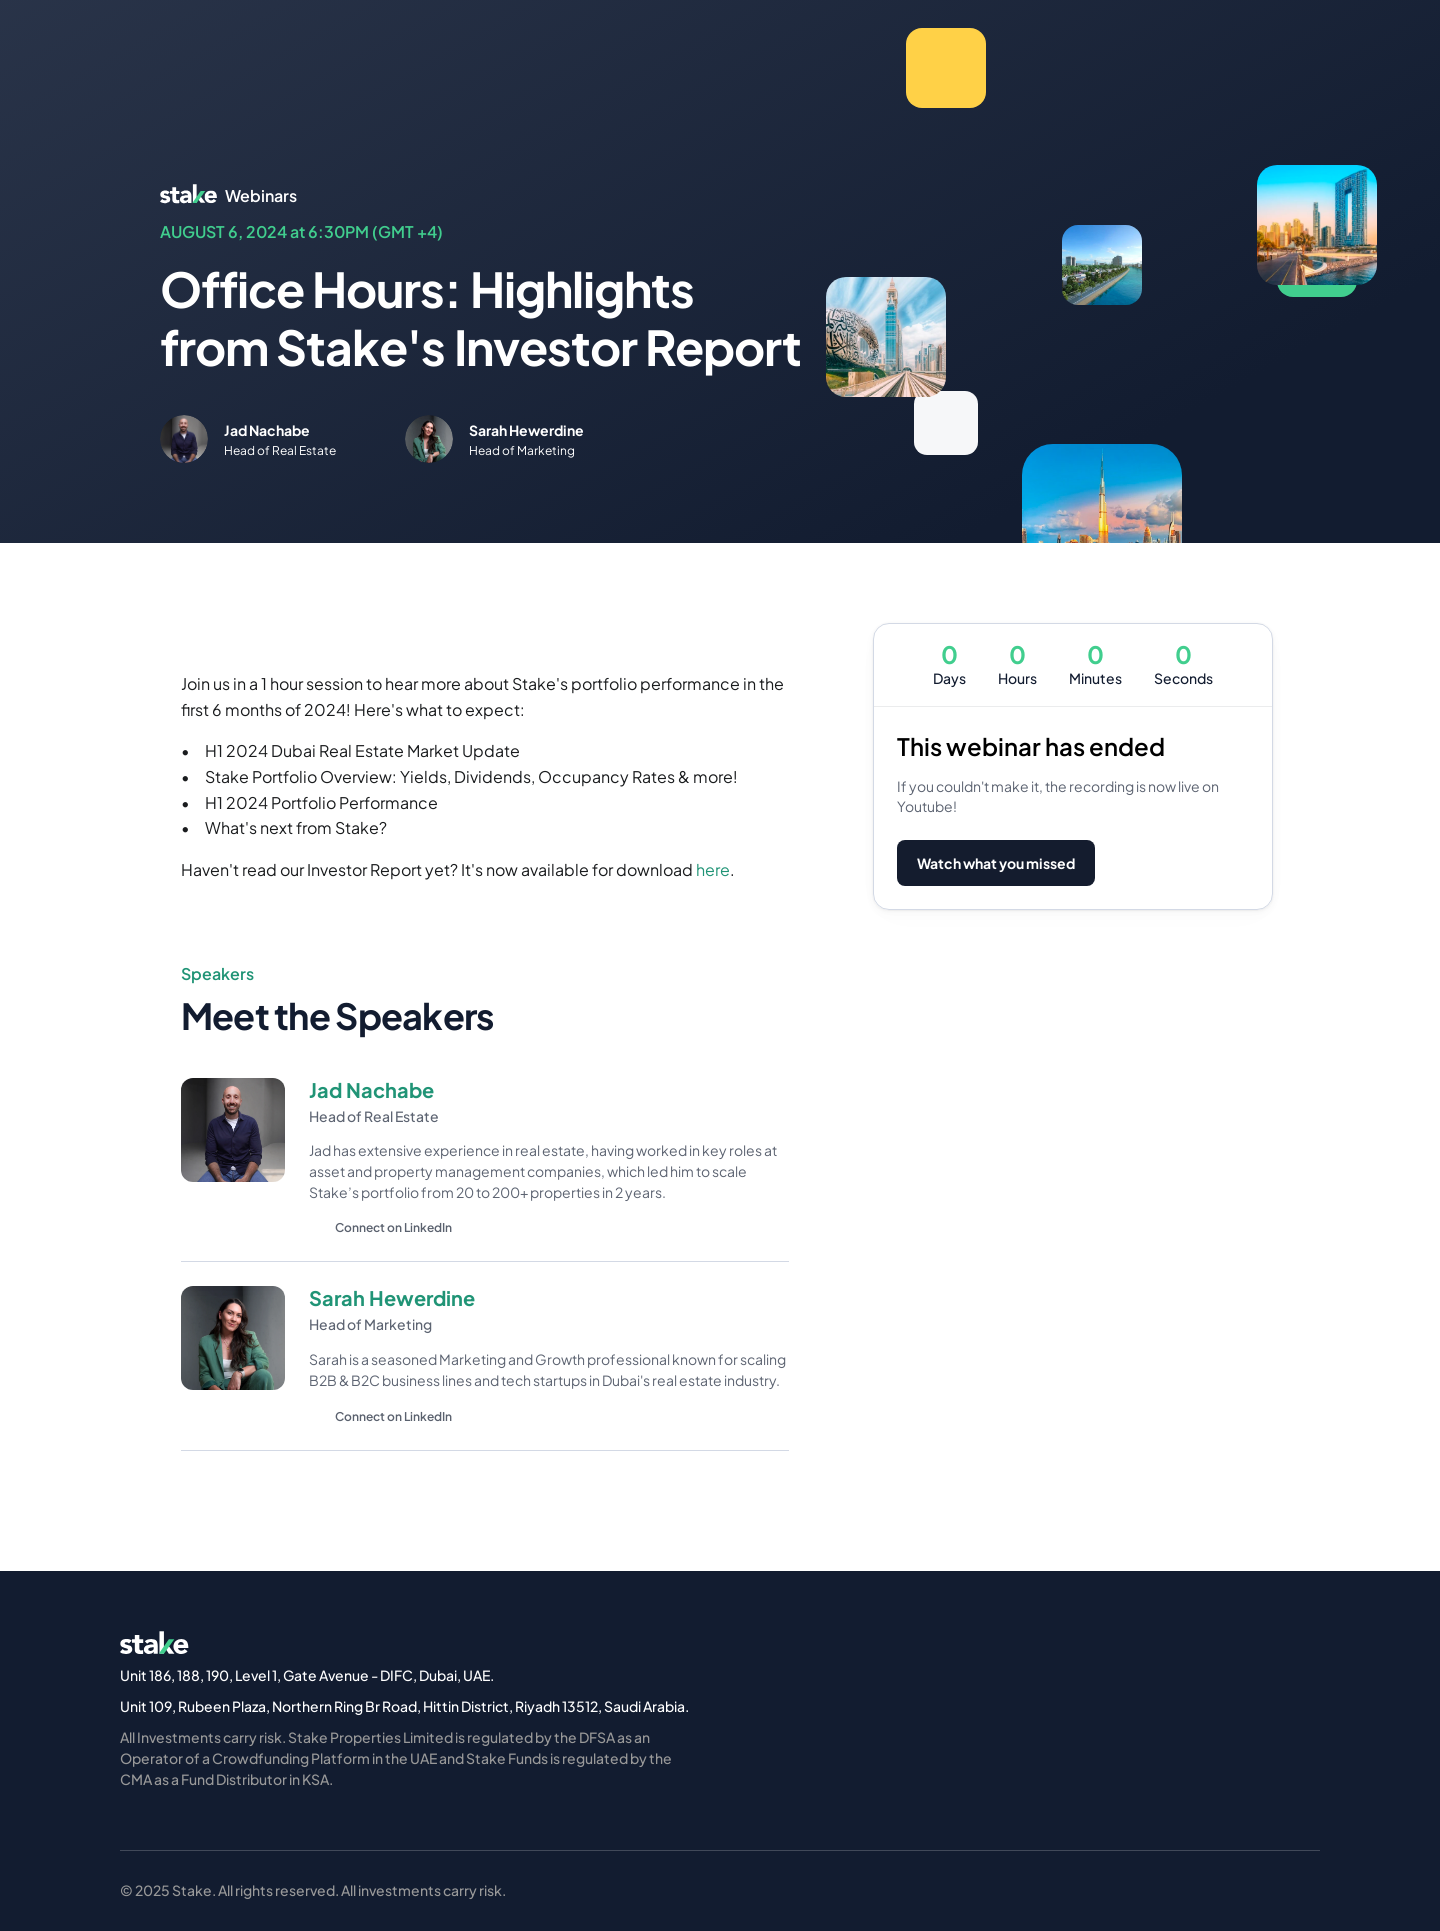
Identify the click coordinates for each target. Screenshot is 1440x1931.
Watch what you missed (996, 863)
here (713, 869)
